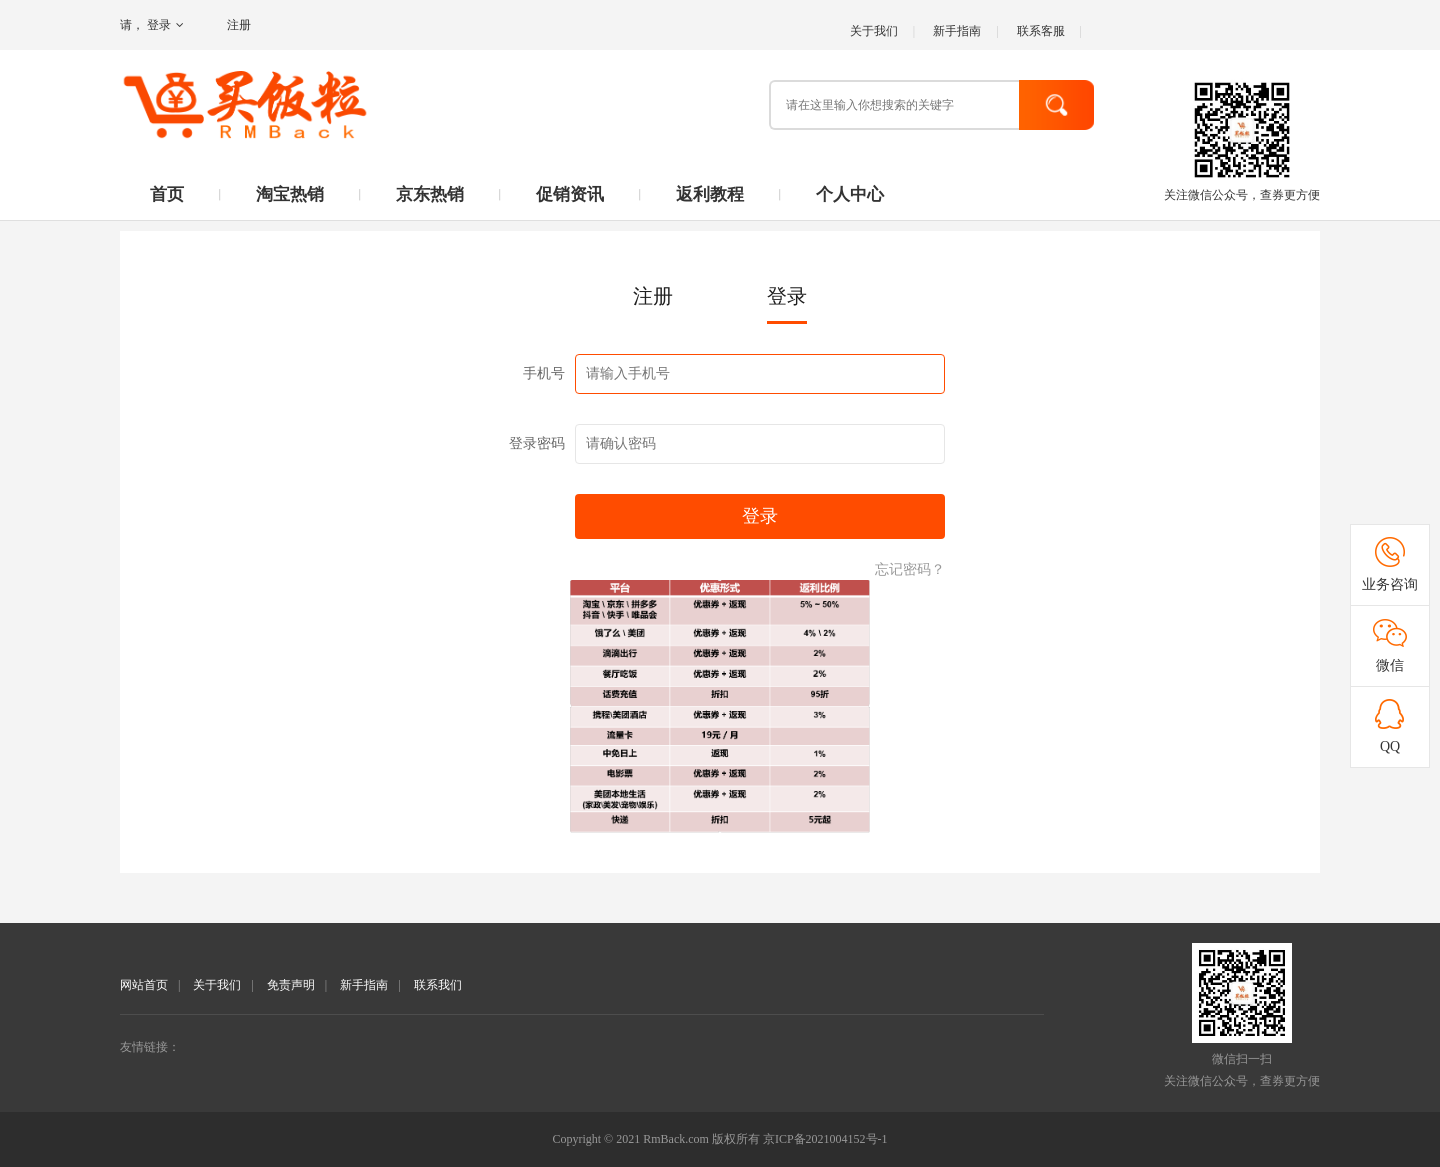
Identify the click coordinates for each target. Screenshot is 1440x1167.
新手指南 (957, 31)
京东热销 (430, 194)
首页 (167, 194)
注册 (239, 25)
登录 (165, 25)
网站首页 (144, 985)
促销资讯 (570, 194)
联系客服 (1041, 31)
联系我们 (438, 985)
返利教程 (710, 194)
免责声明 (291, 985)
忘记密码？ (910, 569)
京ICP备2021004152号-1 (825, 1139)
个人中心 (850, 194)
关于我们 (874, 31)
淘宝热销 (290, 194)
